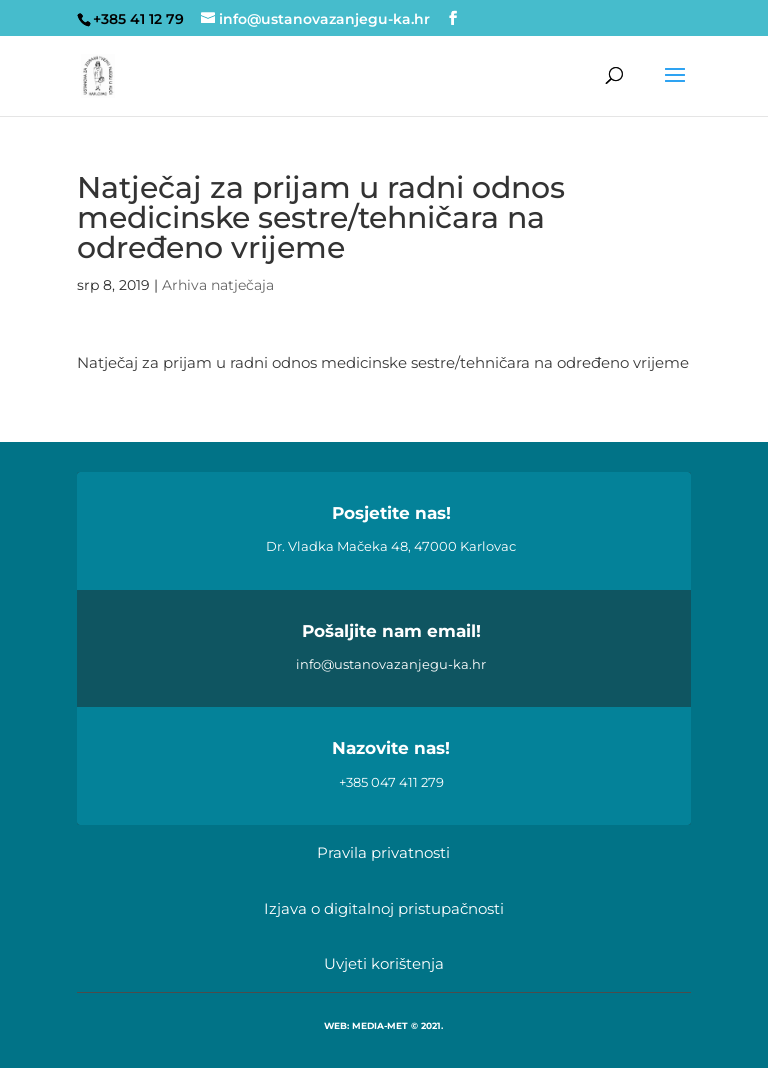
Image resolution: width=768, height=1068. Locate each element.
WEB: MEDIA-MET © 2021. (383, 1025)
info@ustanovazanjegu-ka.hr (391, 664)
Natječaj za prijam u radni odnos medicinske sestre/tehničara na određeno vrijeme (383, 362)
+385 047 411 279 (391, 782)
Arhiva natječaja (218, 285)
